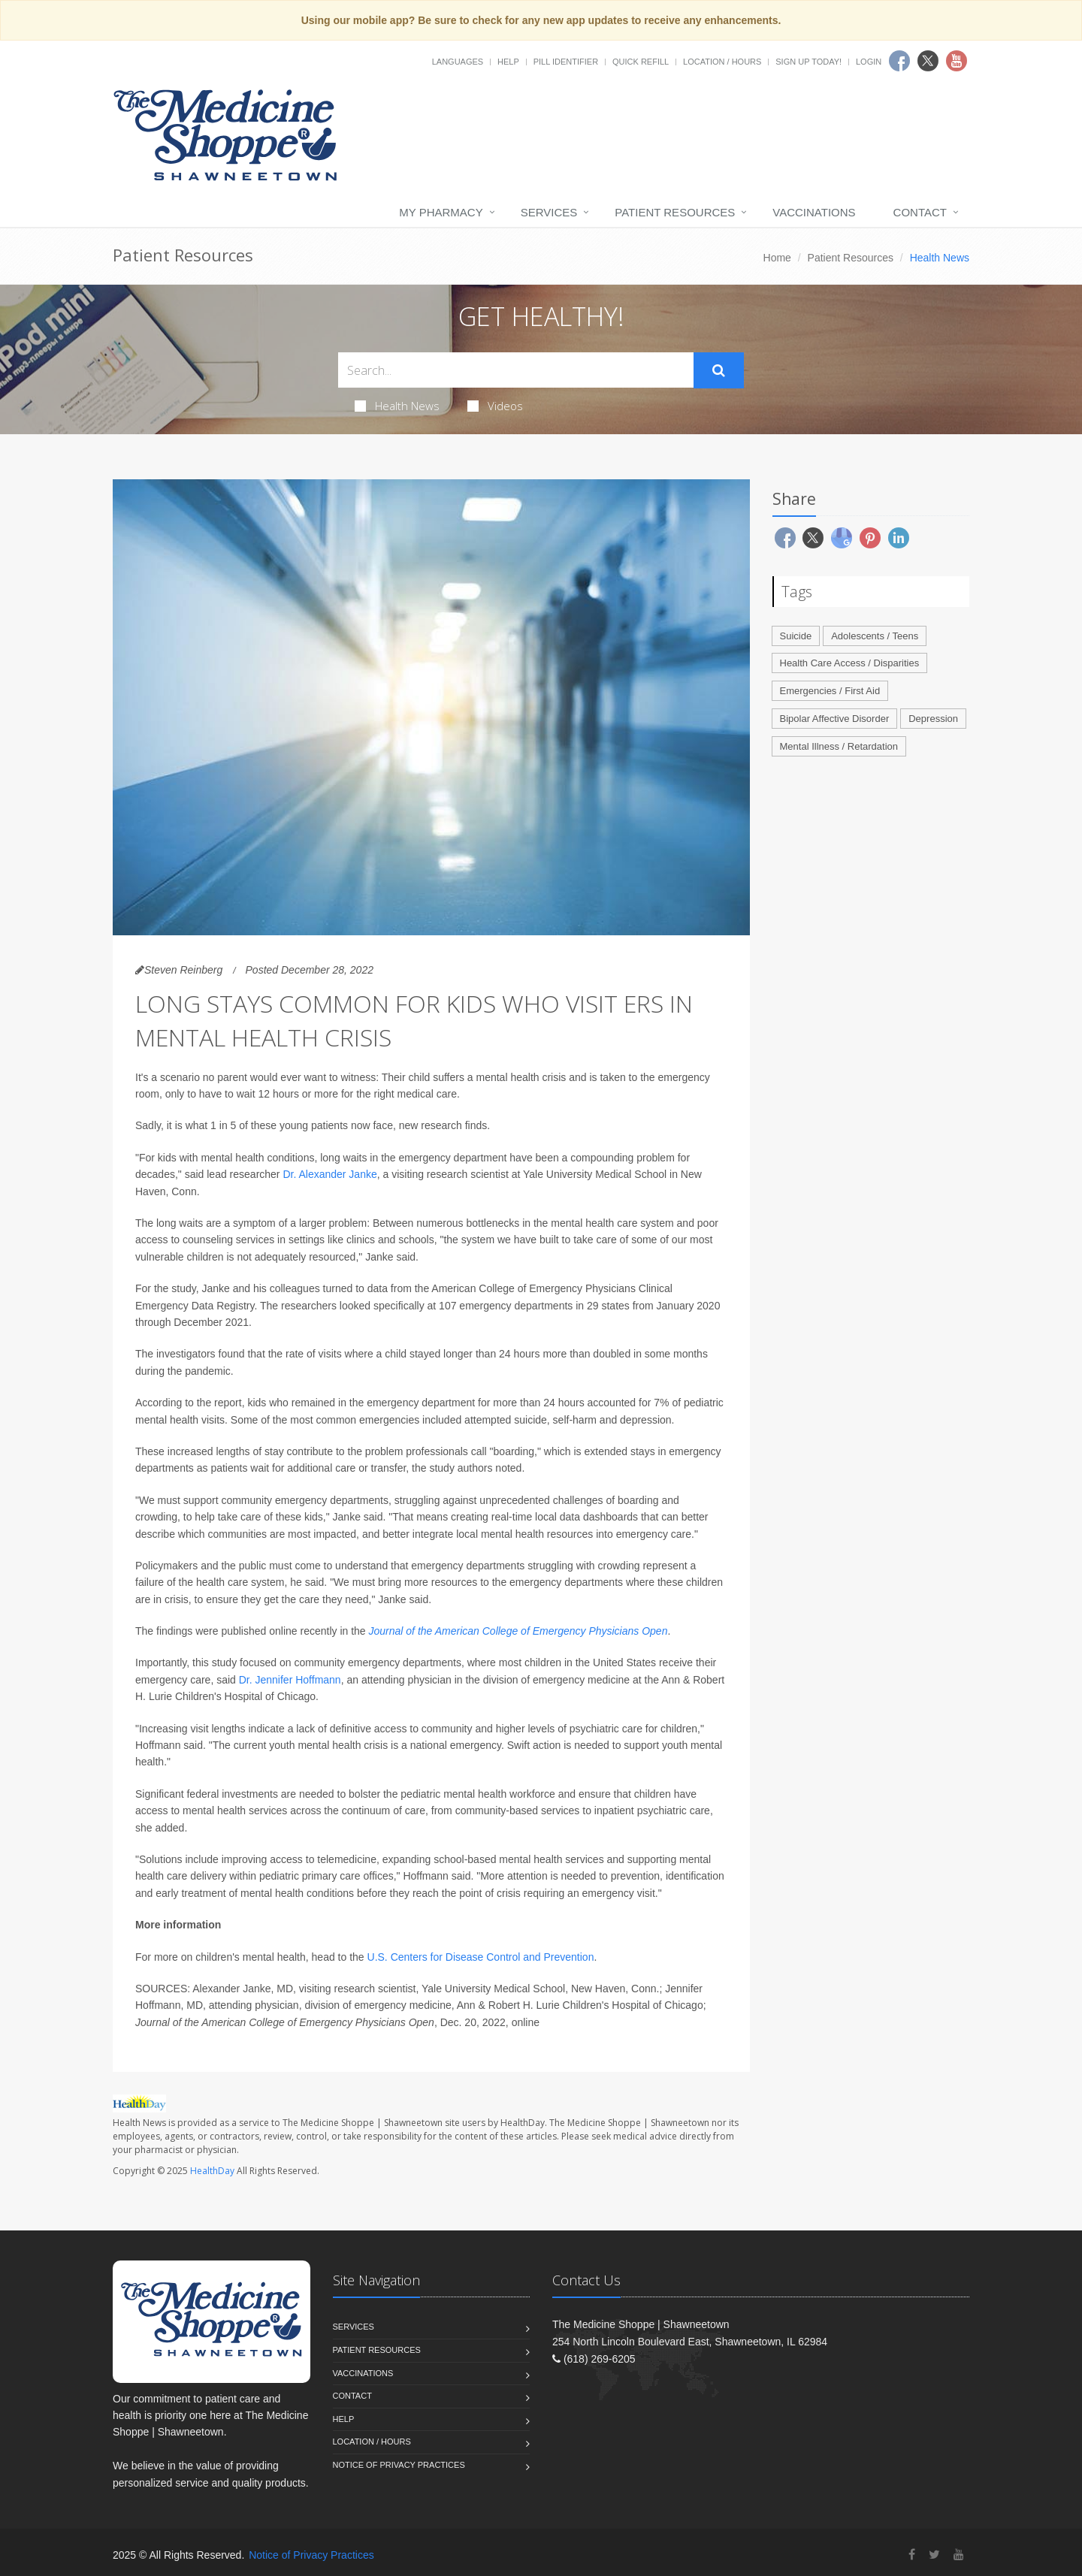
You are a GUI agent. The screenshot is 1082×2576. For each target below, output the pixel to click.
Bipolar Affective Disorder (835, 718)
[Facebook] (911, 2554)
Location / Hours (722, 61)
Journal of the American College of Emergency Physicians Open (518, 1631)
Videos (495, 405)
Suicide (796, 636)
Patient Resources (675, 212)
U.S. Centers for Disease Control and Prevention (480, 1957)
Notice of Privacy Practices (399, 2464)
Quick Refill (640, 61)
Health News (397, 405)
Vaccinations (813, 212)
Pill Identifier (565, 61)
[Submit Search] (719, 370)
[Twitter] (934, 2554)
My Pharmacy (440, 212)
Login (868, 61)
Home (777, 258)
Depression (933, 718)
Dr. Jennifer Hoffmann (290, 1680)
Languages (457, 61)
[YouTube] (959, 2554)
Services (549, 212)
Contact (920, 212)
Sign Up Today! (808, 61)
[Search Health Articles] (516, 370)
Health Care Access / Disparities (850, 663)
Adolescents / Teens (874, 636)
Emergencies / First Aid (830, 690)
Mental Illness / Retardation (839, 746)
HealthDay (212, 2170)
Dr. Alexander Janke (329, 1174)
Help (508, 61)
